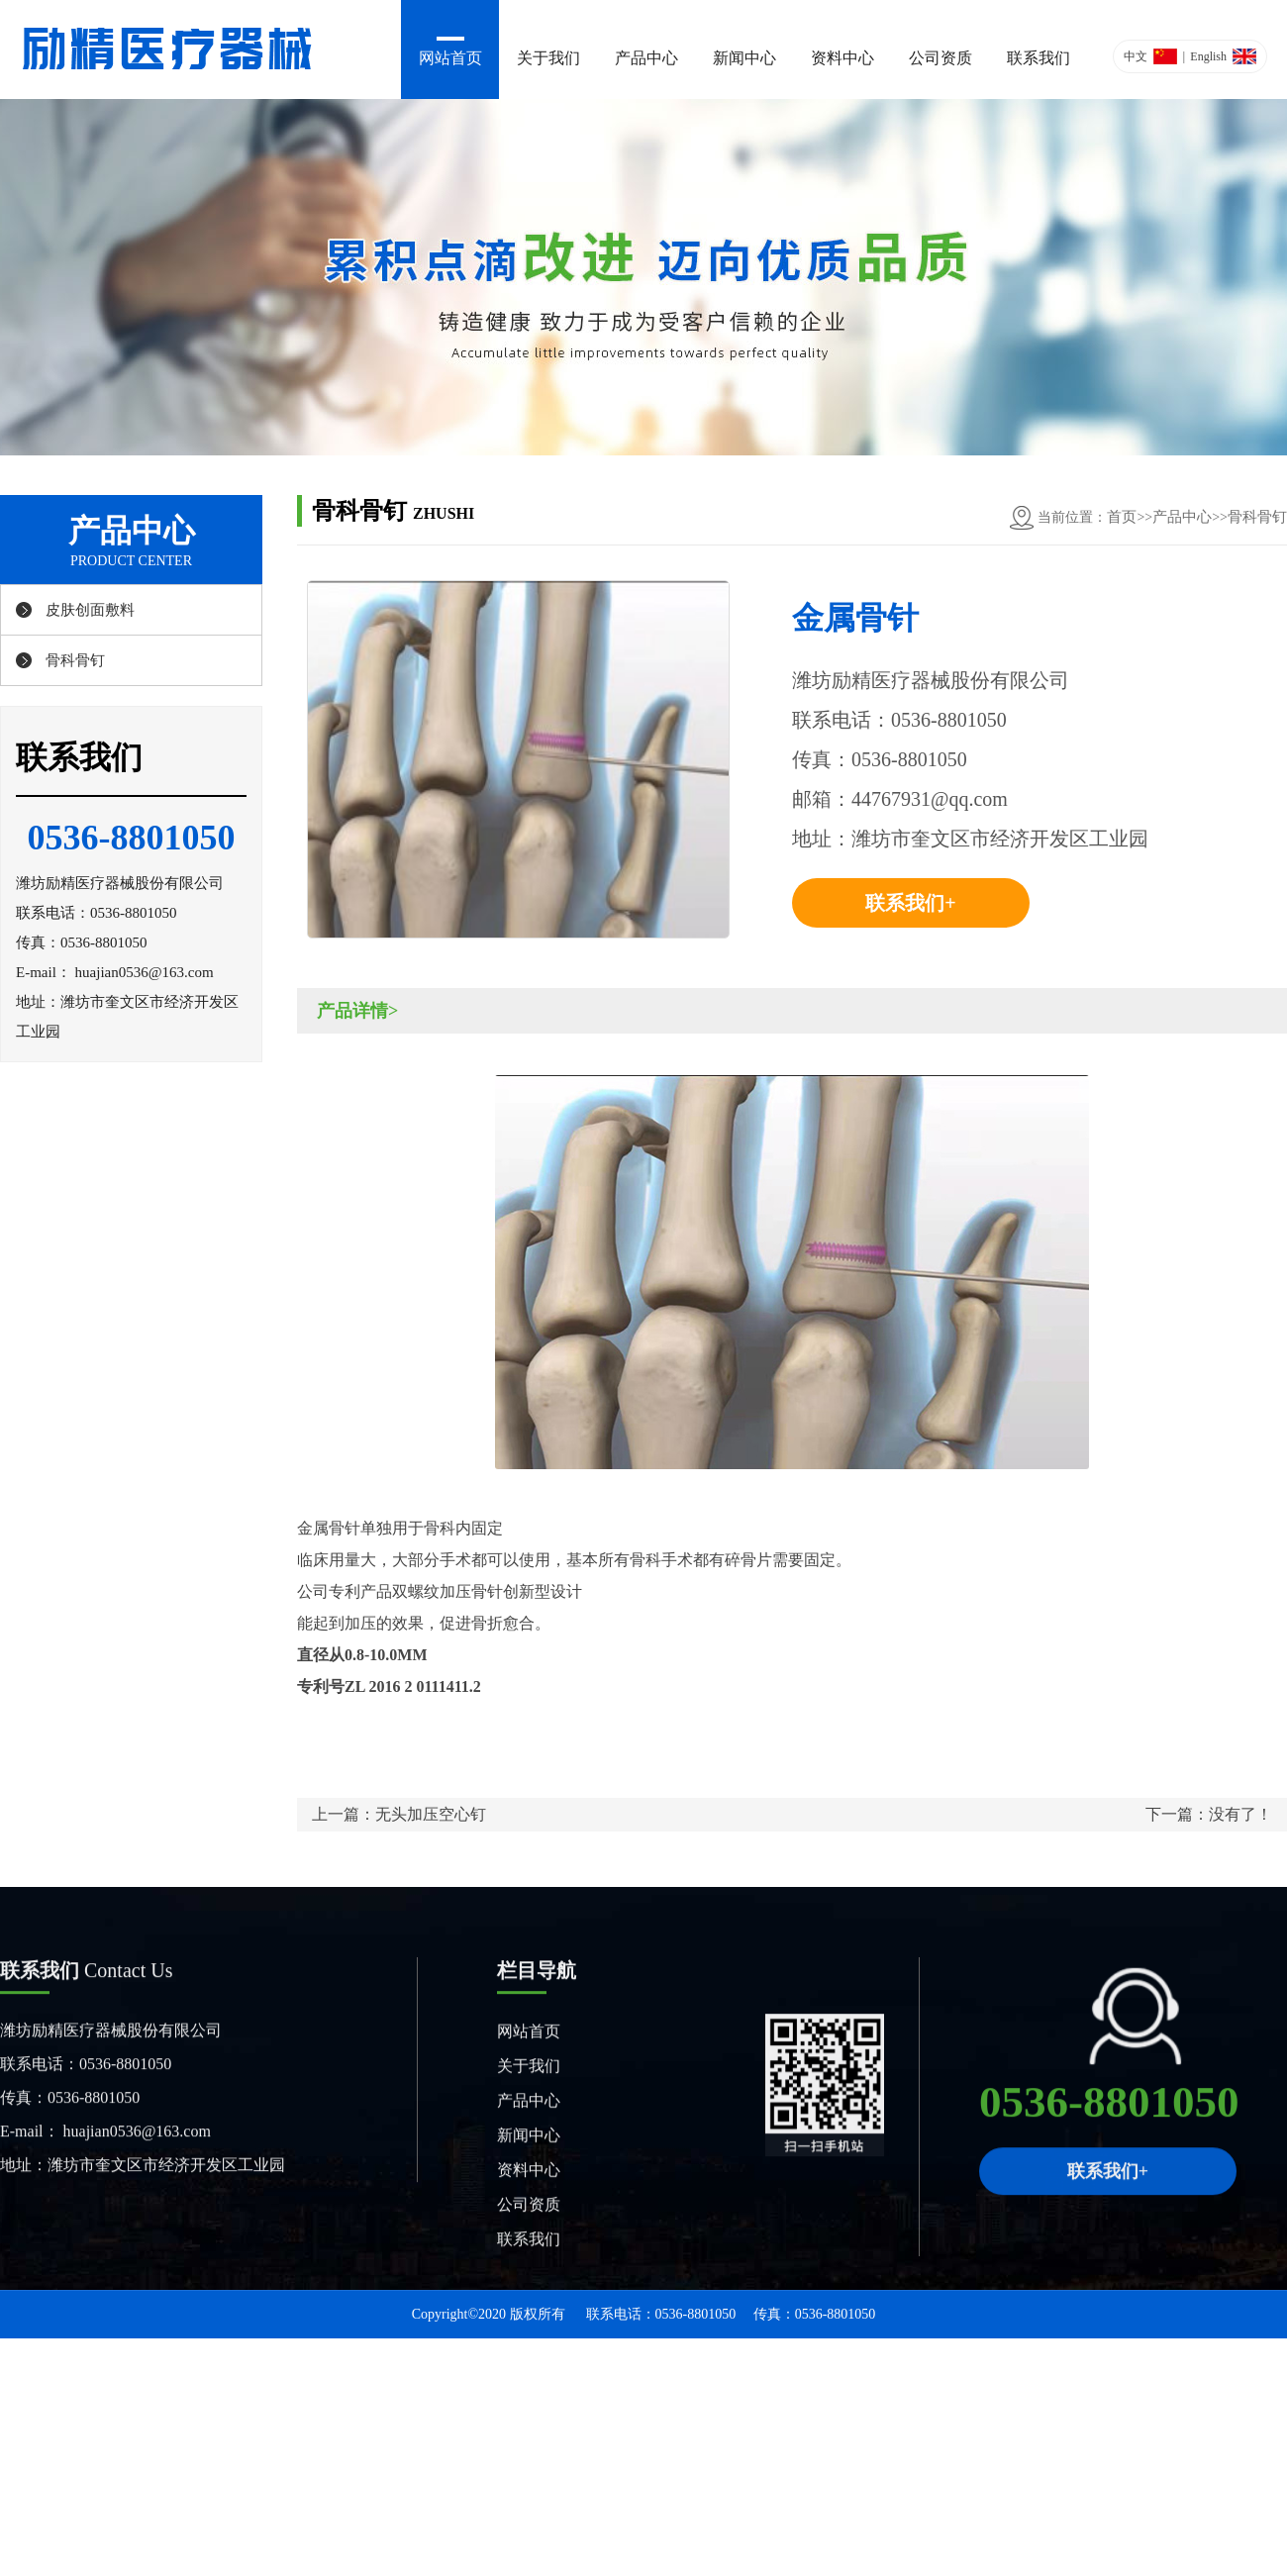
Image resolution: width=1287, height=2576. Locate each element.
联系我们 (1038, 58)
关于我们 (548, 58)
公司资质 (940, 58)
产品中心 (646, 58)
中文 (1135, 56)
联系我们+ (910, 903)
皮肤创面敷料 (90, 610)
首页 (1122, 517)
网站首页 (450, 58)
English (1208, 56)
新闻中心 (744, 58)
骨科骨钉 (75, 660)
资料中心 (842, 58)
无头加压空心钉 (430, 1814)
